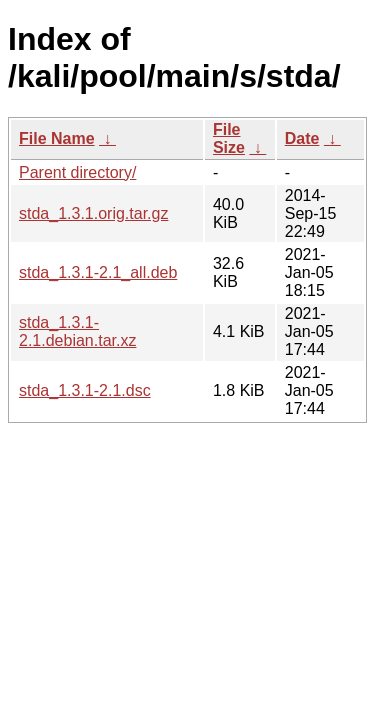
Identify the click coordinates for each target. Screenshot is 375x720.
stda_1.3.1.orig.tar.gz (93, 213)
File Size (229, 138)
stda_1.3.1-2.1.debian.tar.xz (77, 331)
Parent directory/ (77, 172)
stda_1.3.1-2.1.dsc (85, 390)
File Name (57, 138)
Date (302, 138)
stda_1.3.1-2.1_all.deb (98, 272)
